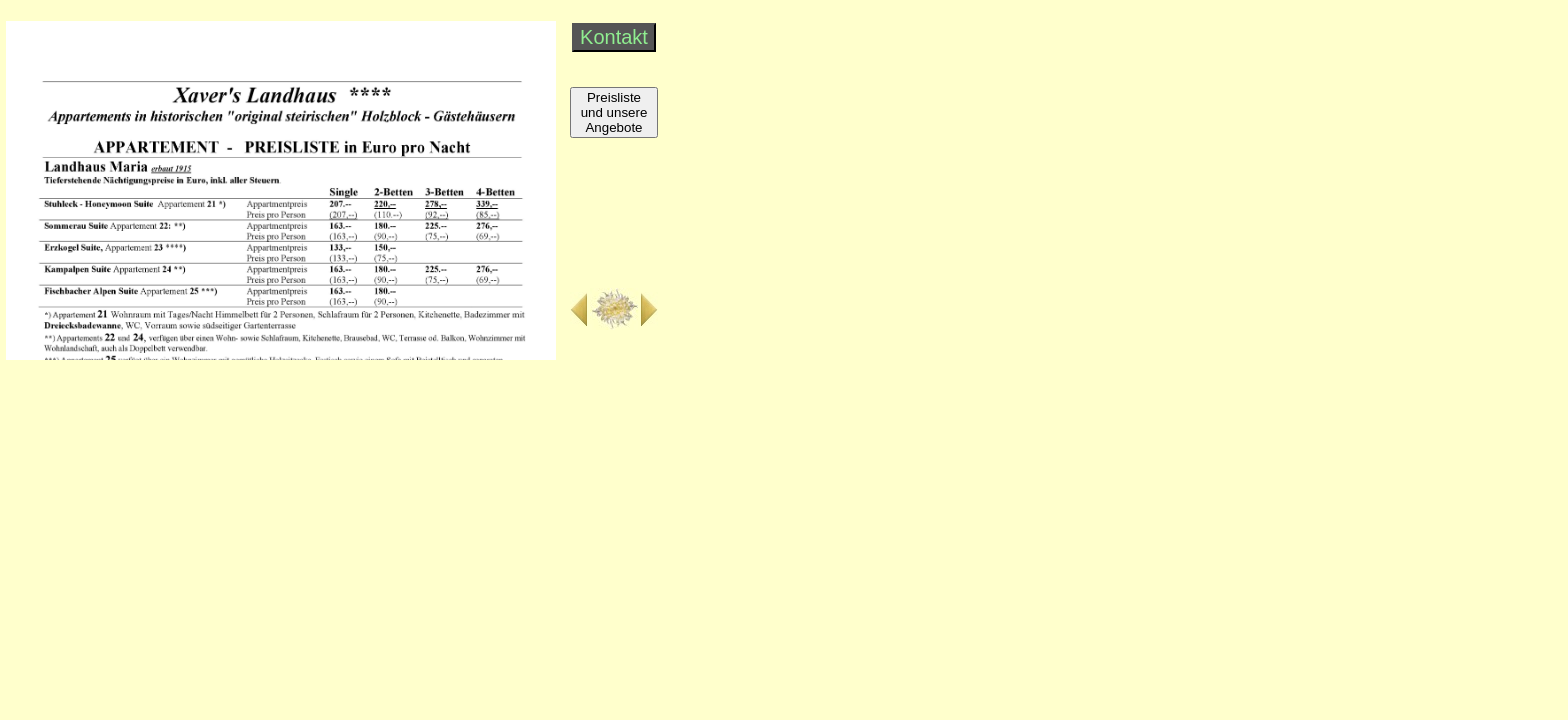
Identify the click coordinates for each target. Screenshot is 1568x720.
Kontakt (614, 37)
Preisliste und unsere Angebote (614, 112)
